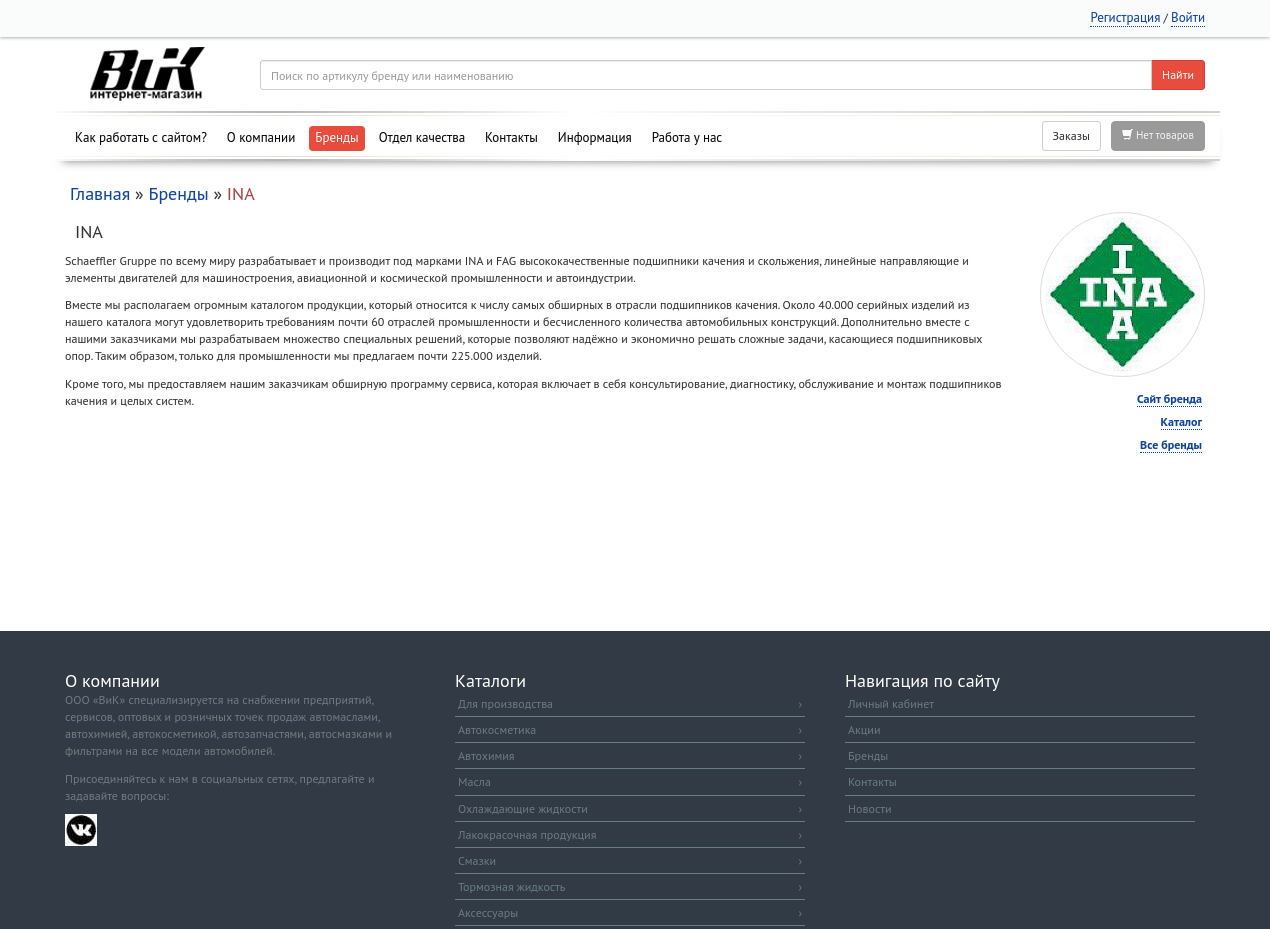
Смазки (630, 860)
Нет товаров (1158, 135)
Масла (630, 781)
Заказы (1071, 135)
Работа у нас (687, 137)
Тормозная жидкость (630, 886)
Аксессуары (630, 912)
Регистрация (1125, 17)
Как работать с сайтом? (141, 137)
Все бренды (1171, 444)
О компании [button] (261, 137)
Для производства (630, 703)
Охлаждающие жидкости (630, 808)
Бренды (336, 137)
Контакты (511, 137)
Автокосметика (630, 729)
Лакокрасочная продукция (630, 834)
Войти (1188, 17)
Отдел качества (422, 137)
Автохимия (630, 755)
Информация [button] (595, 137)
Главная (100, 193)
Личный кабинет (891, 703)
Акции (864, 729)
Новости (869, 808)
